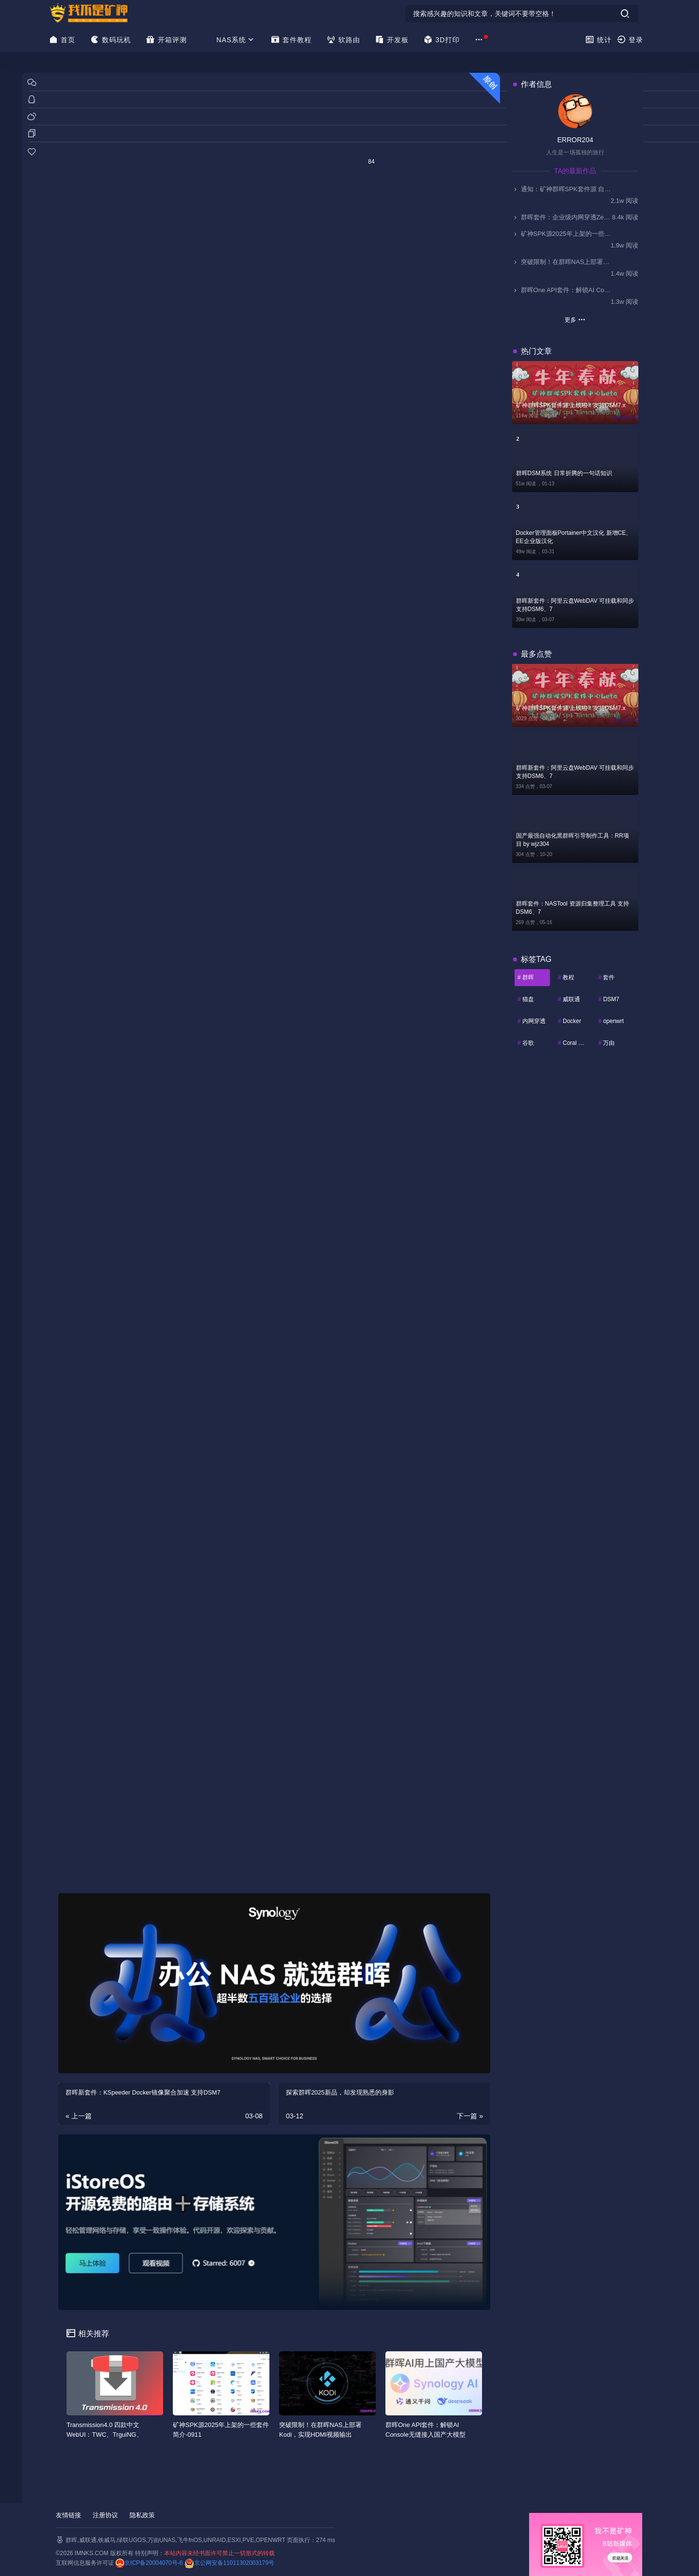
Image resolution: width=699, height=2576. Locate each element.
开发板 (392, 39)
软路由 (343, 39)
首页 (62, 39)
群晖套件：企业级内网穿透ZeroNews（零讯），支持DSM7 (562, 217)
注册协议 (105, 2515)
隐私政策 (142, 2515)
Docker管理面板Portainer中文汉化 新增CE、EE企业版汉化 (574, 537)
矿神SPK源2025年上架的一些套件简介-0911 (562, 233)
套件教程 (291, 39)
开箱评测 (166, 39)
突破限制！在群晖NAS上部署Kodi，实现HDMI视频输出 (562, 261)
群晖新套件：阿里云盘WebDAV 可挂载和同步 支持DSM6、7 (575, 604)
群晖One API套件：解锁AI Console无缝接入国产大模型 (562, 290)
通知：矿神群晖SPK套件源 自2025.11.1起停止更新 (562, 189)
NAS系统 (236, 40)
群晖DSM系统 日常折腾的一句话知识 (564, 473)
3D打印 (441, 39)
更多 (575, 319)
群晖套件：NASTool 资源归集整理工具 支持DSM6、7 (572, 907)
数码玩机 (110, 39)
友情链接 (68, 2515)
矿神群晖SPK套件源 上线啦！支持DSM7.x (571, 405)
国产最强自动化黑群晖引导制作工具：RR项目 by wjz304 (572, 839)
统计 (598, 39)
